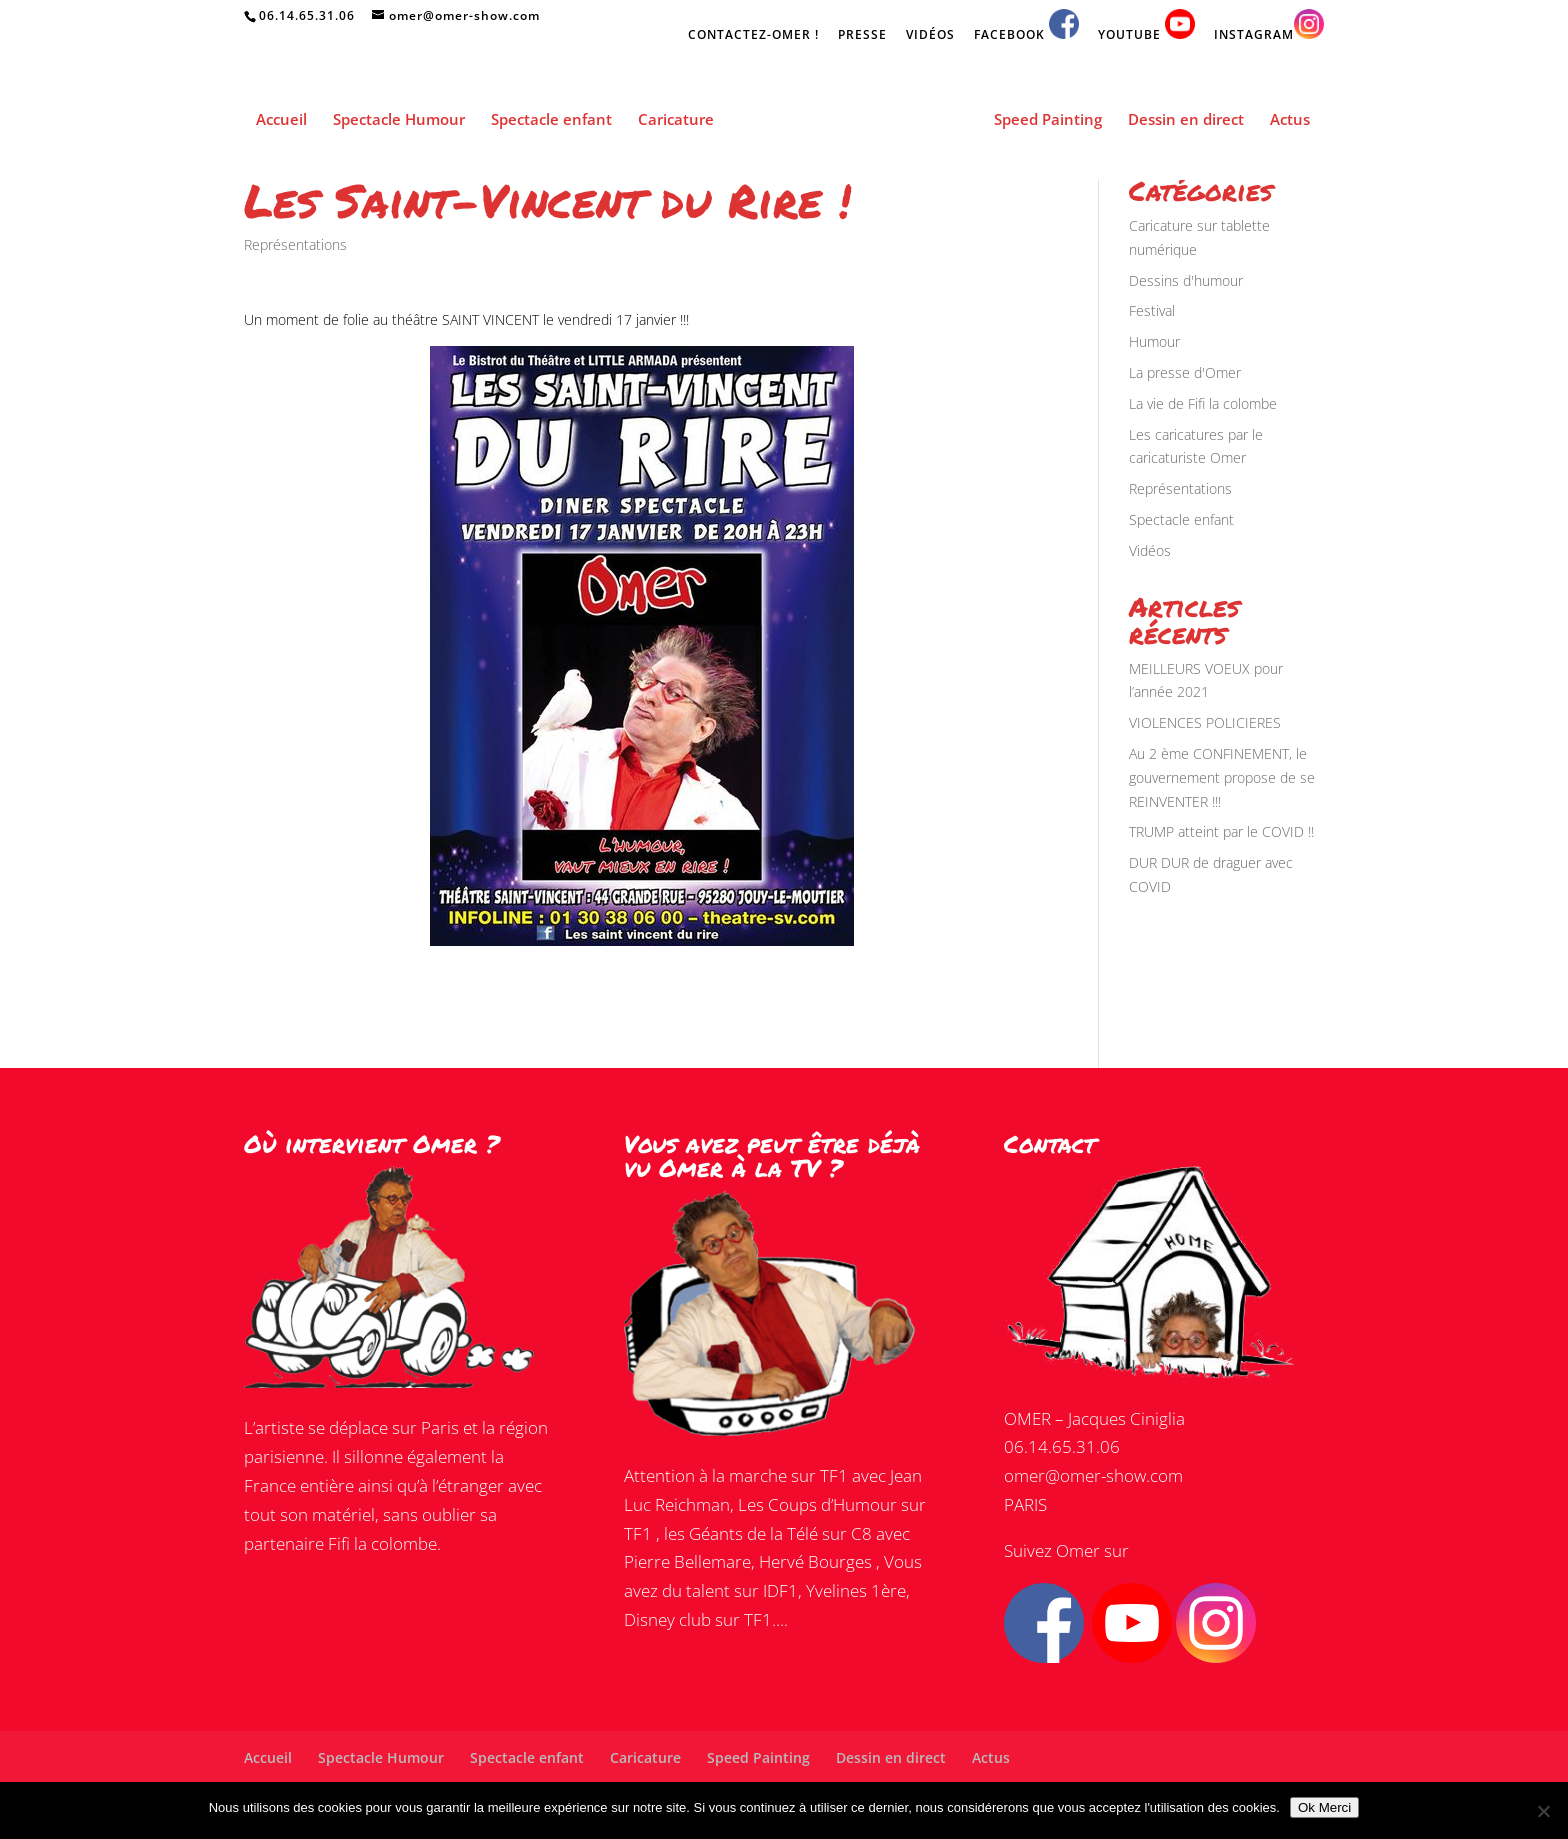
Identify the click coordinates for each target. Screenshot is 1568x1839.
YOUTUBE (1146, 26)
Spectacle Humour (399, 120)
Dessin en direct (1186, 120)
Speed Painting (1048, 120)
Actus (1290, 120)
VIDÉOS (930, 36)
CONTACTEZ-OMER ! (753, 36)
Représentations (295, 244)
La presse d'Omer (1185, 372)
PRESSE (862, 36)
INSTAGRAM (1269, 26)
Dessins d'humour (1186, 280)
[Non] (1543, 1811)
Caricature (676, 120)
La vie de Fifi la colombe (1203, 403)
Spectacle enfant (551, 120)
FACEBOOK (1026, 26)
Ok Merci (1324, 1807)
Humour (1154, 341)
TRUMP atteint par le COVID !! (1221, 831)
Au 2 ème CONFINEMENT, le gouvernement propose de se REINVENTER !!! (1222, 777)
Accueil (281, 120)
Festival (1152, 310)
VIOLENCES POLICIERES (1205, 722)
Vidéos (1150, 550)
